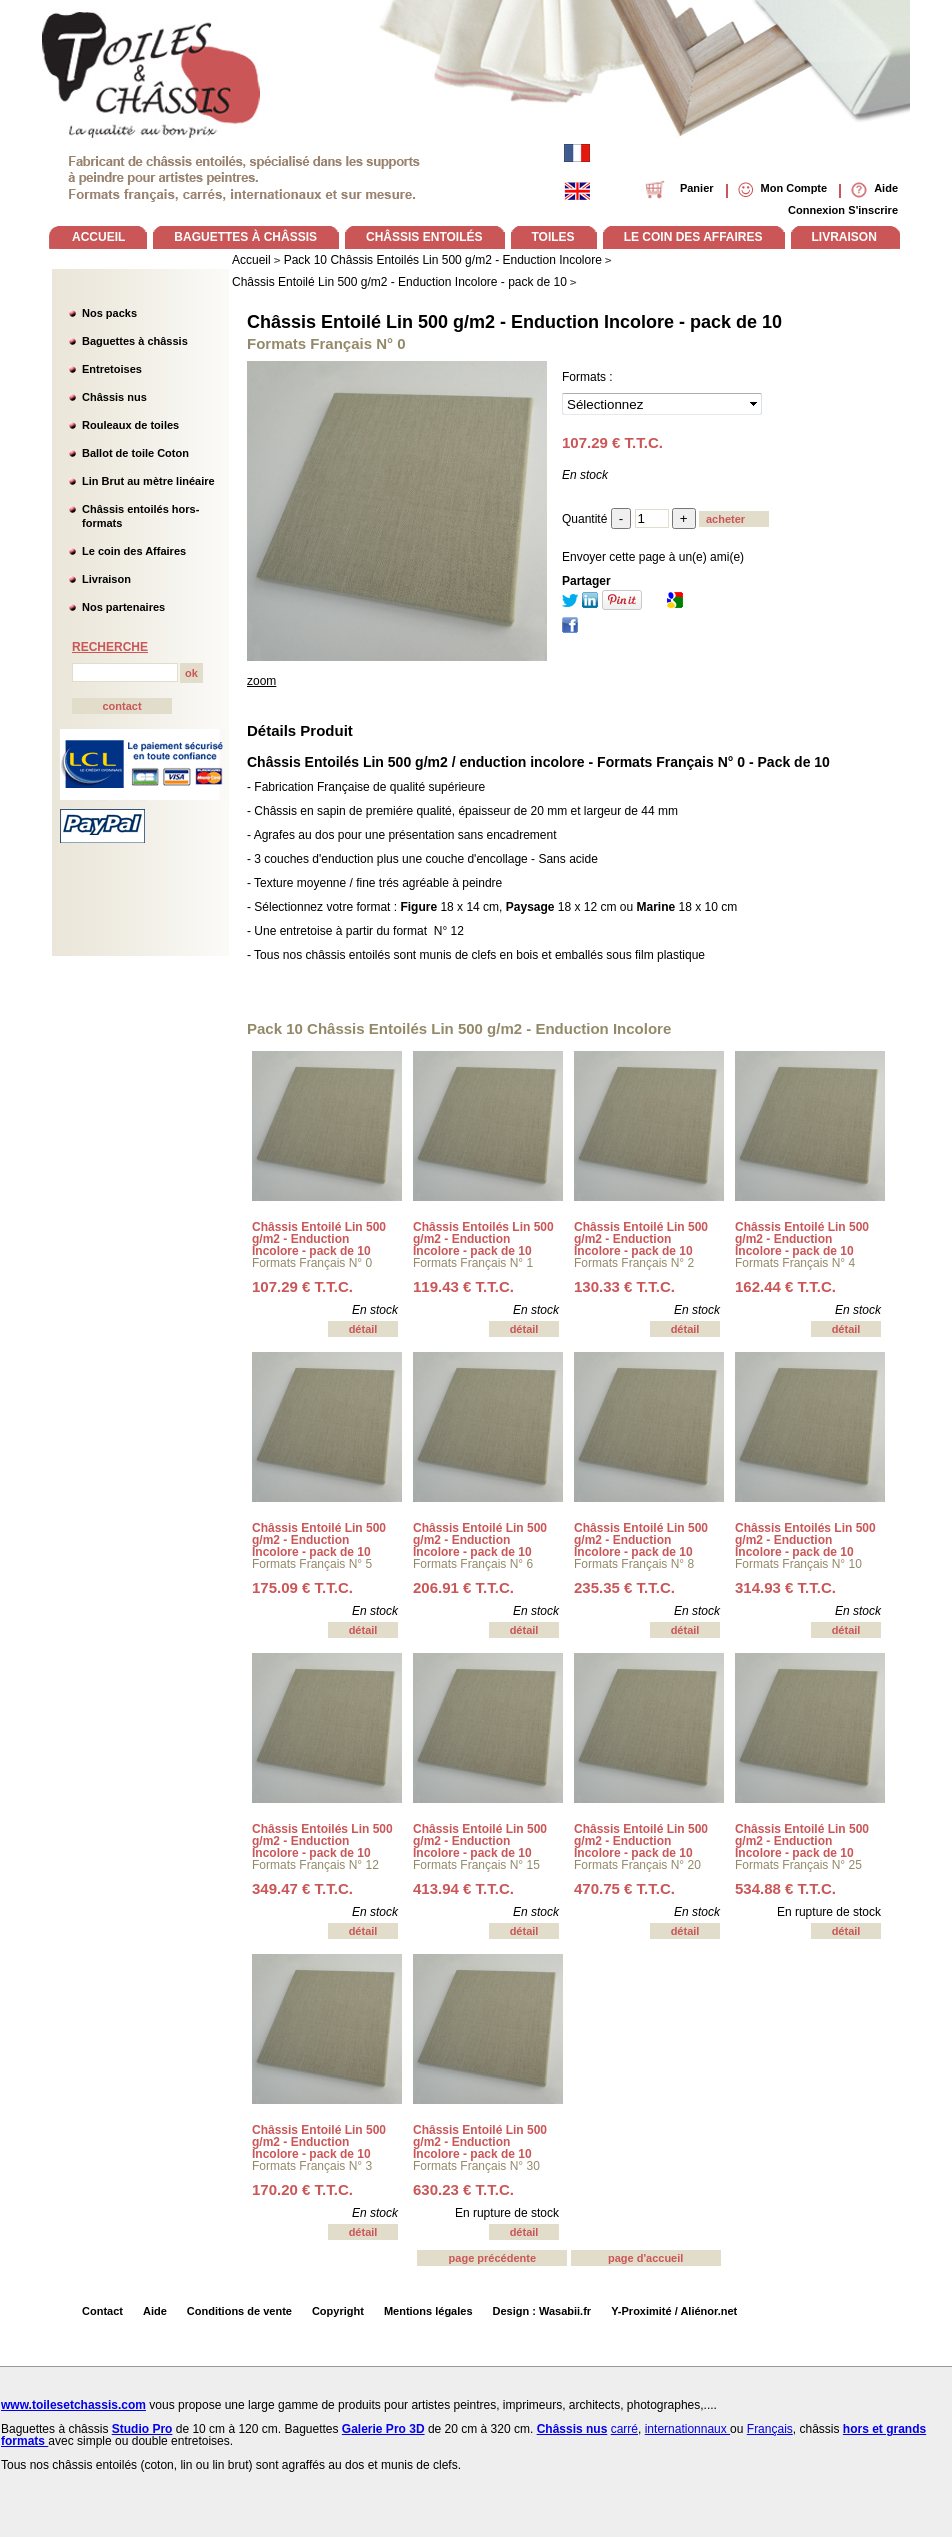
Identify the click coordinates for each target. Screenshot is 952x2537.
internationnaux (687, 2429)
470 (624, 1888)
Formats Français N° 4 (795, 1263)
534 (785, 1888)
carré (624, 2429)
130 (624, 1286)
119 (463, 1286)
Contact (102, 2311)
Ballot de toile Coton (135, 453)
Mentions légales (428, 2311)
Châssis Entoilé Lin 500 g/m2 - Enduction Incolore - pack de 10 (514, 322)
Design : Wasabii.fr (542, 2311)
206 (463, 1587)
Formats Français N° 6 (473, 1564)
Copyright (338, 2311)
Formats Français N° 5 (312, 1564)
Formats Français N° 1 (473, 1263)
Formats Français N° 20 (637, 1865)
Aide (155, 2311)
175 (302, 1587)
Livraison (106, 579)
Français (770, 2429)
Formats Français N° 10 (798, 1564)
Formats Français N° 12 (315, 1865)
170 (302, 2189)
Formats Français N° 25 (798, 1865)
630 (463, 2189)
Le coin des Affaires (134, 551)
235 (624, 1587)
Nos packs (109, 313)
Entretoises (112, 369)
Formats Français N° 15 (476, 1865)
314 (785, 1587)
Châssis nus (114, 397)
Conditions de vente (239, 2311)
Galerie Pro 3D (383, 2429)
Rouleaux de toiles (130, 425)
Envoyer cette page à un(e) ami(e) (653, 557)
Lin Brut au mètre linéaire (148, 481)
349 (302, 1888)
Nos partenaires (123, 607)
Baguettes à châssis (135, 341)
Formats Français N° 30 (476, 2166)
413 (463, 1888)
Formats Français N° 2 (634, 1263)
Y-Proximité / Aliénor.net (674, 2311)
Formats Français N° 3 (312, 2166)
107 (302, 1286)
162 (785, 1286)
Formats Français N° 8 (634, 1564)
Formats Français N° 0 (312, 1263)
